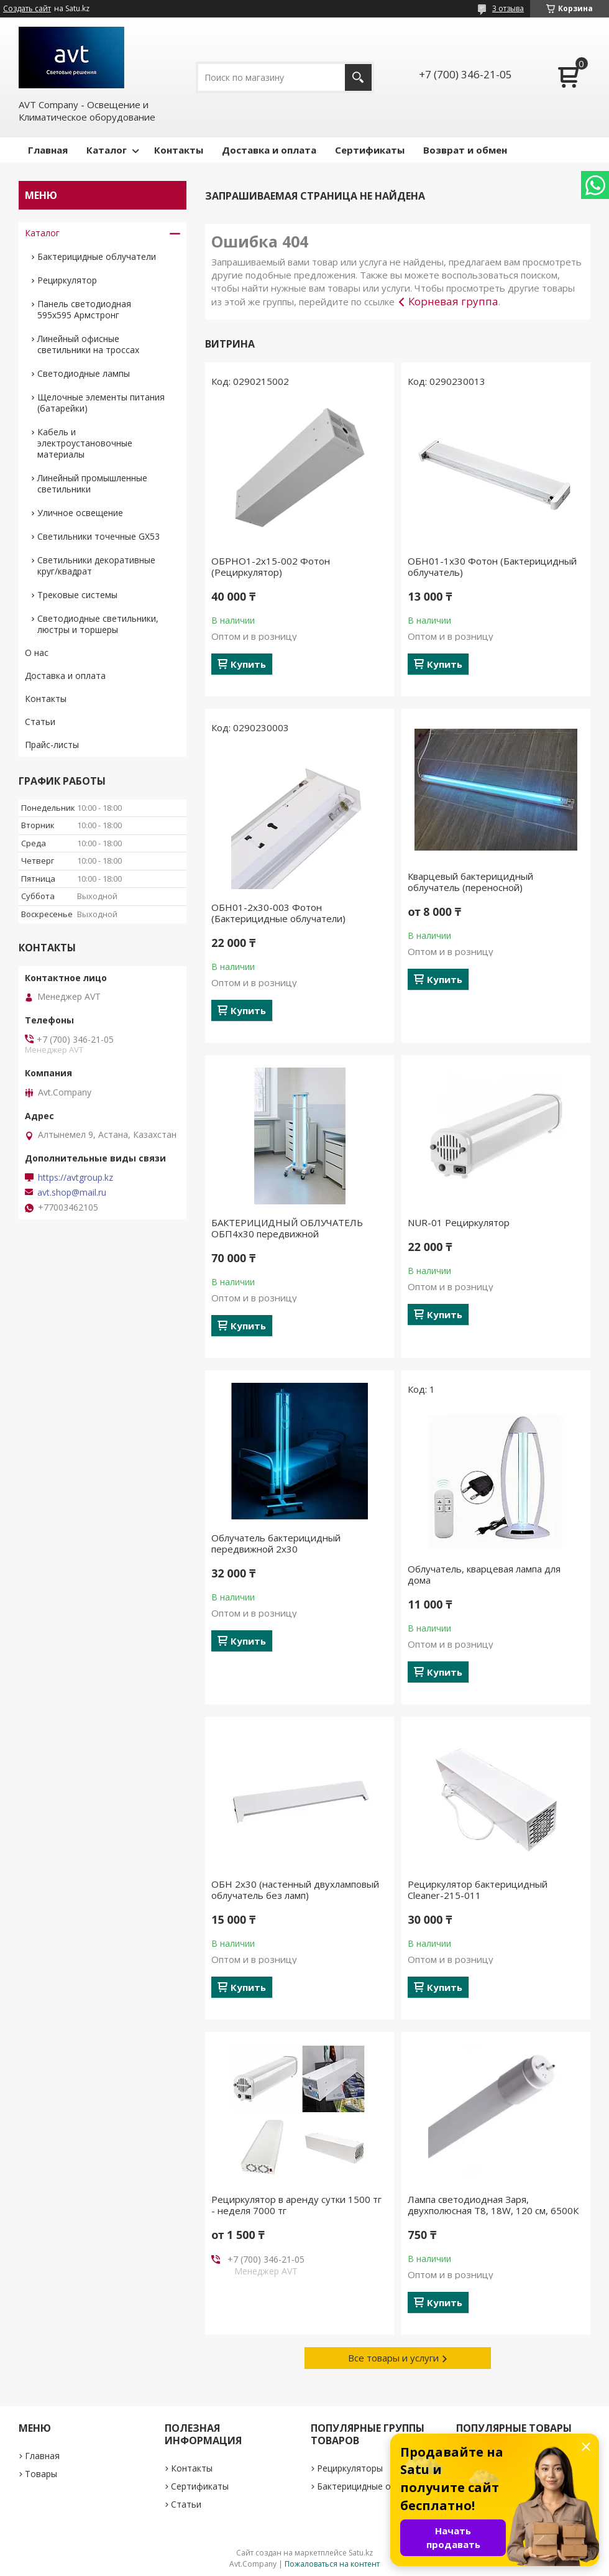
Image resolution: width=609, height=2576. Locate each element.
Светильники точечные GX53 (98, 536)
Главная (48, 150)
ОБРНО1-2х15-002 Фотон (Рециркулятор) (270, 566)
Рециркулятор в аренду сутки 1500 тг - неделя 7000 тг (296, 2205)
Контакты (178, 150)
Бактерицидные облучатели (96, 256)
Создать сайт (27, 8)
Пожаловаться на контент (332, 2564)
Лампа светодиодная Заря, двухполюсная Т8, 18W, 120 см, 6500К (493, 2205)
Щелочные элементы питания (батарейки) (101, 402)
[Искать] (358, 77)
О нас (36, 652)
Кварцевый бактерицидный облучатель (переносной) (470, 881)
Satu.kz (361, 2552)
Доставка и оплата (269, 150)
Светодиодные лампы (83, 373)
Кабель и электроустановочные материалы (84, 443)
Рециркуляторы (350, 2468)
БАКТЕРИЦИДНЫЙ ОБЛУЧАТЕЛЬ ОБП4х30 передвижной (287, 1228)
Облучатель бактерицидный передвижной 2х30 (276, 1543)
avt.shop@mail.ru (71, 1192)
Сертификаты (370, 150)
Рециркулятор (67, 280)
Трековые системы (77, 595)
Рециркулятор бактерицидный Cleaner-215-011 (477, 1889)
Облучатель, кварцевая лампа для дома (484, 1574)
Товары (41, 2474)
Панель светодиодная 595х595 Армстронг (84, 309)
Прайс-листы (52, 744)
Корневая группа (453, 301)
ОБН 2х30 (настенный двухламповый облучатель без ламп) (295, 1889)
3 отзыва (508, 8)
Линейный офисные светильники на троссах (88, 344)
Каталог (106, 150)
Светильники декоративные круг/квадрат (96, 565)
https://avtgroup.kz (75, 1177)
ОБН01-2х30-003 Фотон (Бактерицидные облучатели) (278, 913)
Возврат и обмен (465, 150)
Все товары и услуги (393, 2358)
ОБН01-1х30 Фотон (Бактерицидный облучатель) (492, 566)
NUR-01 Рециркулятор (459, 1222)
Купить (248, 664)
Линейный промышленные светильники (92, 483)
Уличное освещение (80, 513)
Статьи (40, 721)
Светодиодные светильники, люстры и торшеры (97, 623)
